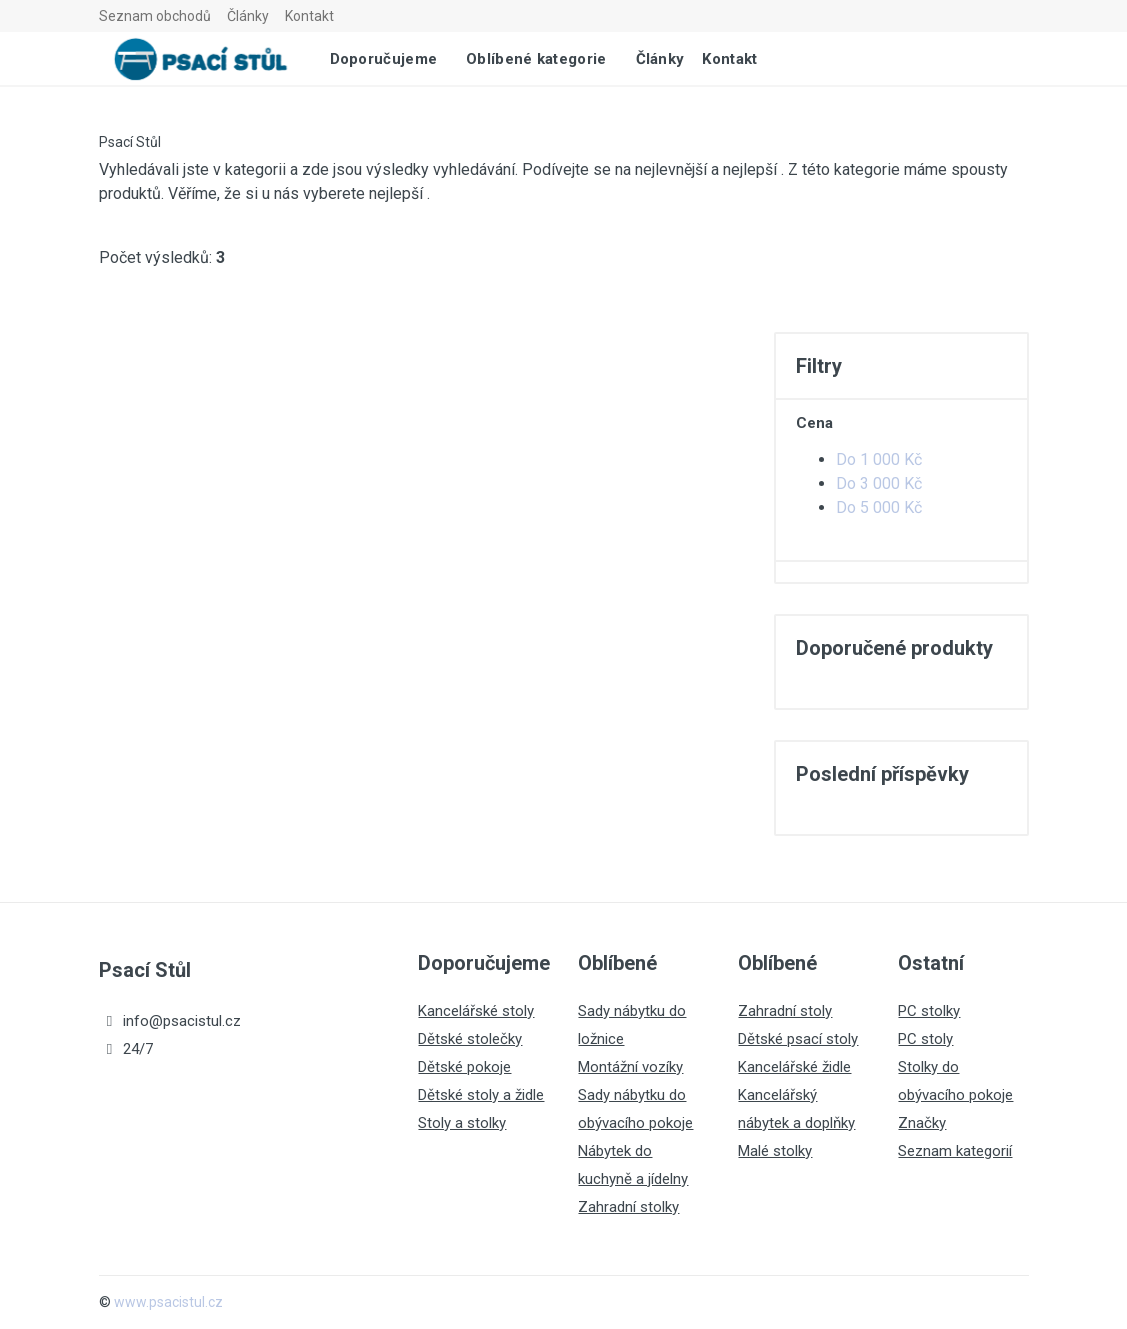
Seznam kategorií (955, 1151)
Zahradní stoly (785, 1011)
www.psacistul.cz (168, 1302)
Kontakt (309, 16)
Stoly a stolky (462, 1123)
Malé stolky (775, 1151)
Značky (922, 1123)
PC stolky (929, 1011)
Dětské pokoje (464, 1067)
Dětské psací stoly (798, 1039)
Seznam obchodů (155, 16)
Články (248, 16)
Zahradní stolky (628, 1207)
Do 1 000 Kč (879, 459)
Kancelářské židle (794, 1067)
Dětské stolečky (470, 1039)
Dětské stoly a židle (481, 1095)
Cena (814, 423)
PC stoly (925, 1039)
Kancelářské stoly (476, 1011)
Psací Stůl (130, 142)
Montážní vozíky (630, 1067)
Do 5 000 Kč (879, 507)
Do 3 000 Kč (879, 483)
